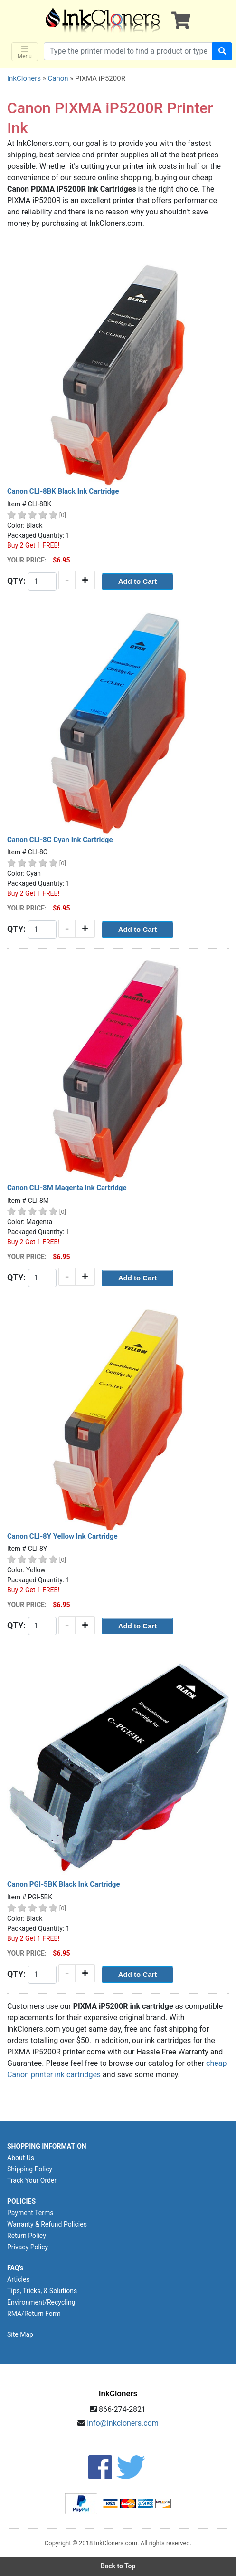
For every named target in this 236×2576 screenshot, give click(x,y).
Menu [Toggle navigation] (25, 52)
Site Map (20, 2334)
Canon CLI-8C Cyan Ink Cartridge (60, 839)
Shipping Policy (29, 2169)
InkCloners (24, 78)
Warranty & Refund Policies (47, 2224)
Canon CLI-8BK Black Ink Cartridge (63, 491)
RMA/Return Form (34, 2313)
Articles (18, 2279)
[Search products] (128, 51)
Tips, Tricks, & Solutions (42, 2291)
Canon (57, 78)
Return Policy (26, 2235)
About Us (20, 2157)
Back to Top (118, 2566)
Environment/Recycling (41, 2302)
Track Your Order (32, 2180)
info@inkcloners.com (123, 2423)
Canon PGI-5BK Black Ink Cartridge (63, 1884)
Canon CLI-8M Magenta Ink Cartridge (67, 1187)
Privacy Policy (27, 2247)
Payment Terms (30, 2213)
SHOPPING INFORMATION (46, 2146)
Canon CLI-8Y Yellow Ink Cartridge (62, 1536)
